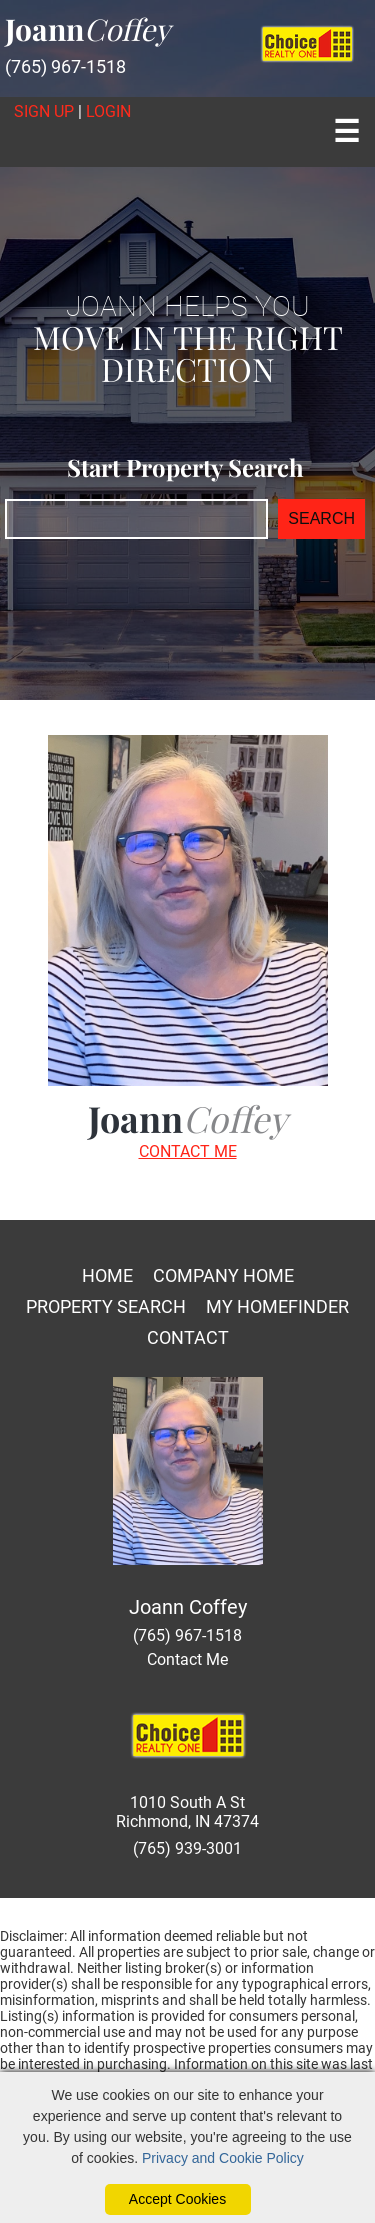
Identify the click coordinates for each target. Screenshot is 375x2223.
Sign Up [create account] (44, 111)
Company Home (223, 1275)
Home (107, 1275)
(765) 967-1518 (65, 66)
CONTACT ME (188, 1151)
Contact (188, 1337)
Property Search (106, 1306)
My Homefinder (277, 1306)
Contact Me (187, 1659)
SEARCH (321, 518)
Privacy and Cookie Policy (223, 2158)
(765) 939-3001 (187, 1848)
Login (108, 111)
